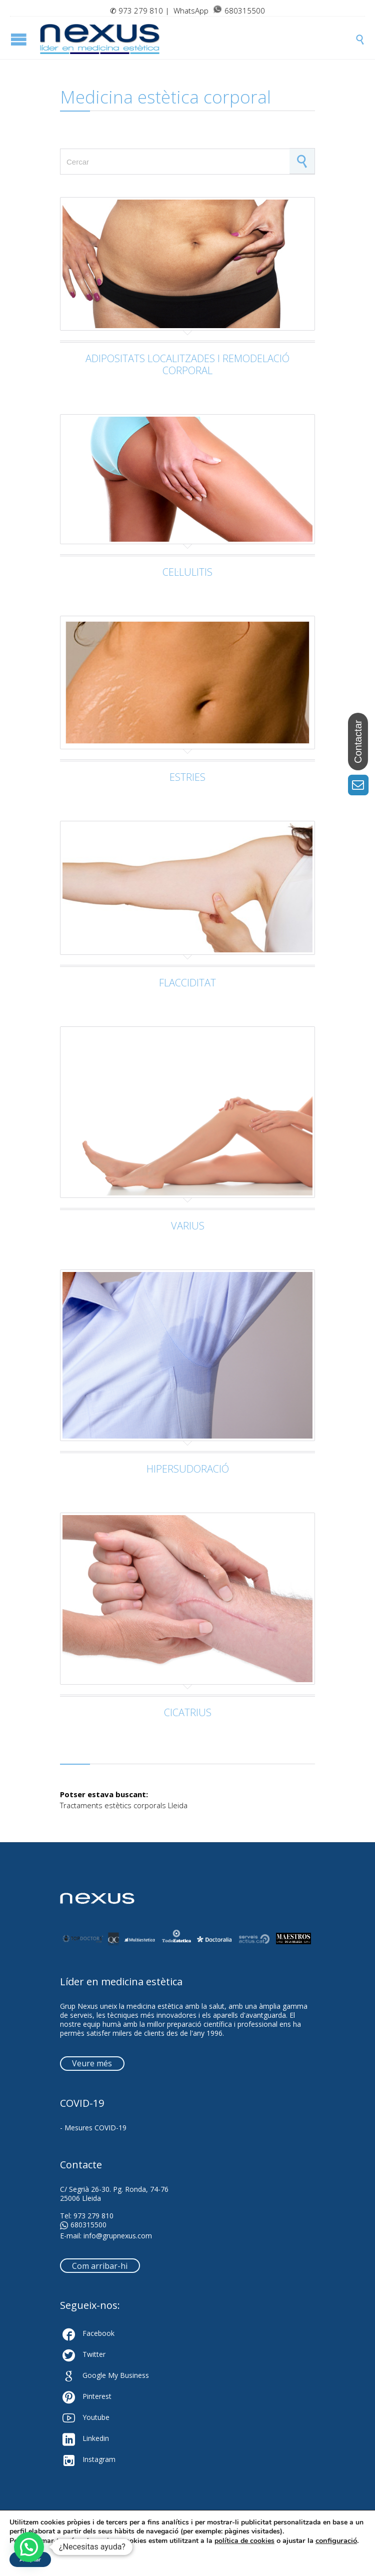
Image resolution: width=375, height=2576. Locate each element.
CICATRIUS (188, 1712)
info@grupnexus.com (118, 2235)
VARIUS (187, 1225)
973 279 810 (140, 11)
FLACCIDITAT (187, 982)
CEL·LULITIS (187, 572)
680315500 (83, 2224)
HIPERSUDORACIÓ (187, 1469)
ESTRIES (188, 777)
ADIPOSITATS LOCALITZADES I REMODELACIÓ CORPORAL (188, 364)
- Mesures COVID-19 (93, 2127)
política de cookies (244, 2540)
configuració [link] (336, 2540)
